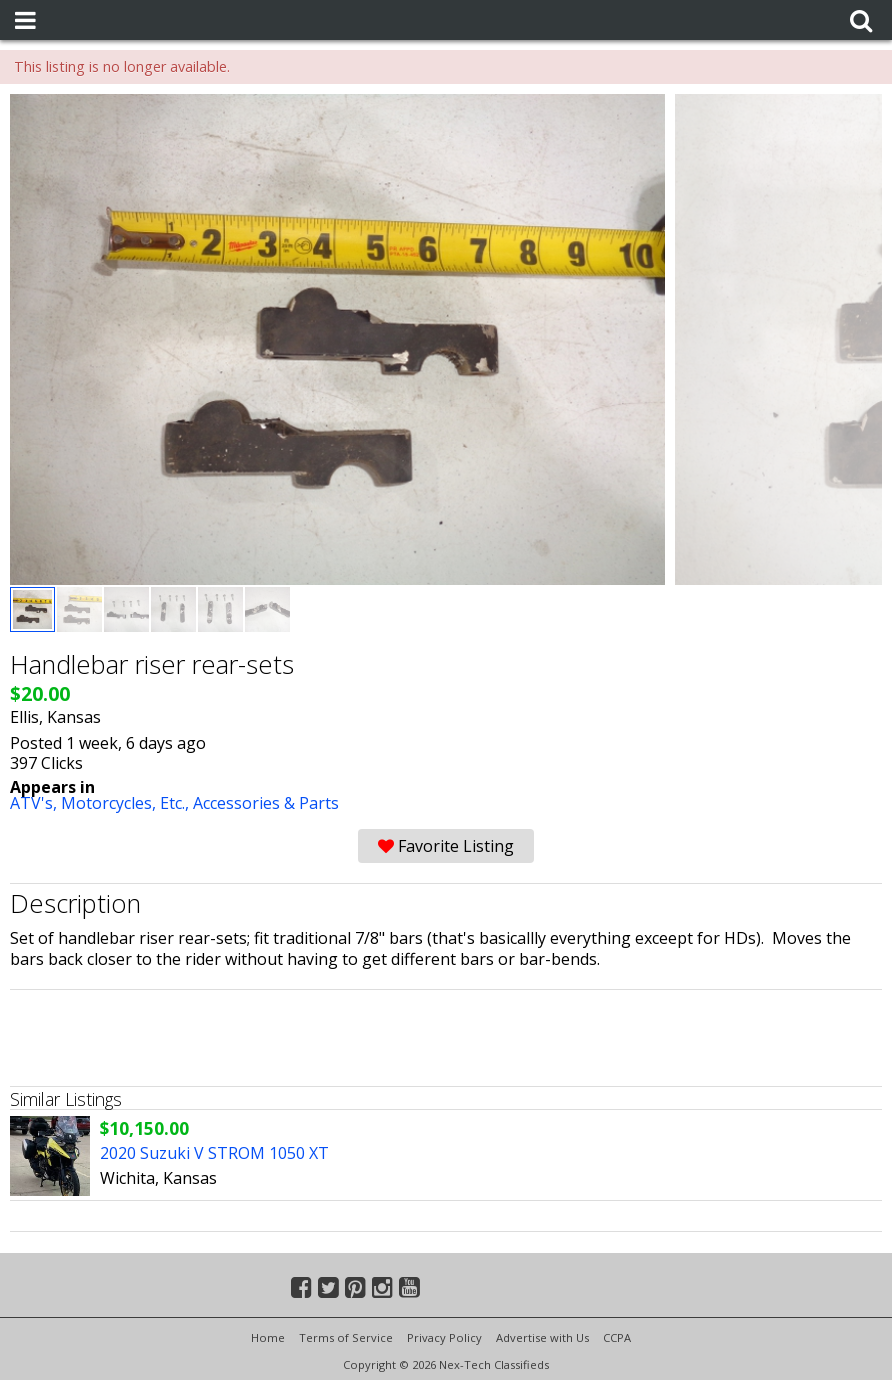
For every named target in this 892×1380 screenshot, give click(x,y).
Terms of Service (346, 1337)
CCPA (617, 1337)
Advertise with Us (542, 1337)
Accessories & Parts (266, 803)
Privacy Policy (444, 1337)
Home (268, 1337)
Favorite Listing (446, 846)
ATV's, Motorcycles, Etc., (101, 803)
